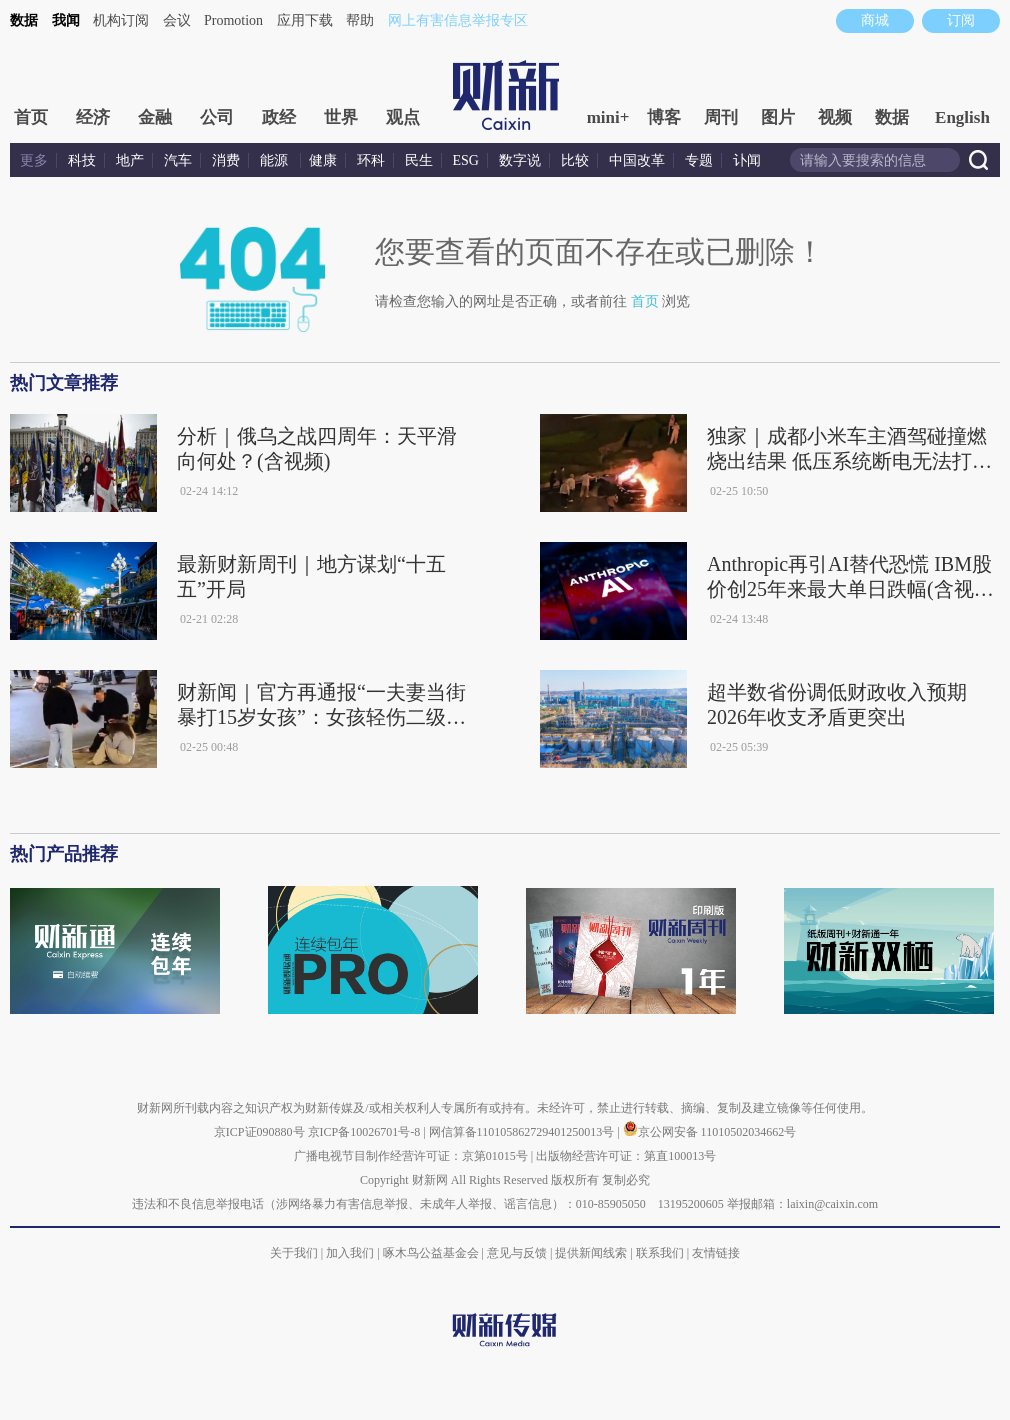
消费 (226, 160)
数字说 (520, 160)
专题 (699, 160)
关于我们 (294, 1253)
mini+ (608, 117)
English (962, 117)
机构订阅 (121, 20)
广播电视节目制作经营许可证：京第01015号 (411, 1156)
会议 (177, 20)
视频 (835, 117)
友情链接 (716, 1253)
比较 (575, 160)
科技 (82, 160)
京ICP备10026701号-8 (366, 1132)
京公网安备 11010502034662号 (710, 1132)
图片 (778, 117)
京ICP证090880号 (259, 1132)
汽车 (178, 160)
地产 (130, 160)
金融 (155, 117)
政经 (279, 117)
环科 (371, 160)
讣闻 (747, 160)
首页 (31, 117)
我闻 (66, 20)
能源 (276, 160)
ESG (466, 160)
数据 (24, 20)
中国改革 (637, 160)
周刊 (721, 117)
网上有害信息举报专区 (458, 20)
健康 (323, 160)
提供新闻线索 (591, 1253)
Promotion (233, 20)
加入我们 (350, 1253)
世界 (341, 117)
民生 (419, 160)
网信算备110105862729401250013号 (523, 1132)
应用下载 (305, 20)
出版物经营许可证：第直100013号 (626, 1156)
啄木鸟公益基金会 (432, 1253)
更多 (34, 160)
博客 (664, 117)
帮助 (360, 20)
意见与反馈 (517, 1253)
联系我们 (660, 1253)
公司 (217, 117)
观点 (403, 117)
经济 (93, 117)
